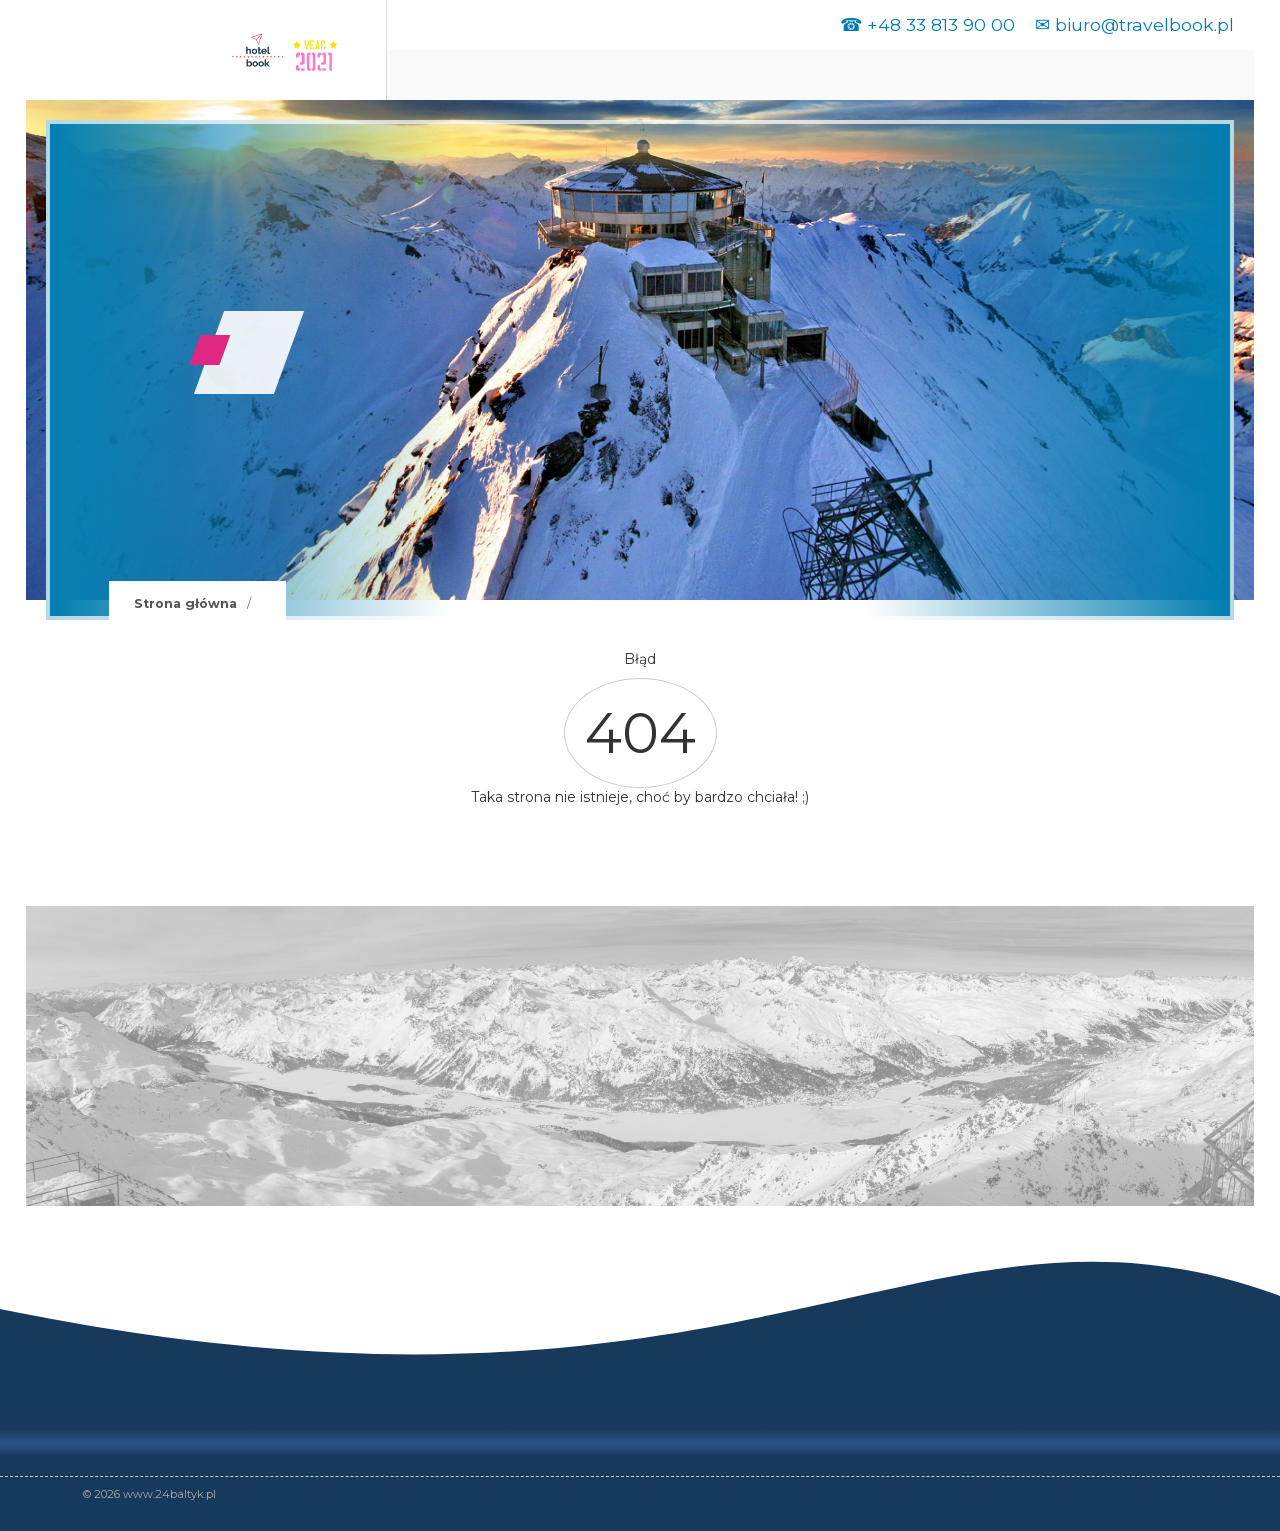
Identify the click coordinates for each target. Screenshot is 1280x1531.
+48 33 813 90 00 (941, 24)
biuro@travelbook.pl (1144, 24)
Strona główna (185, 603)
